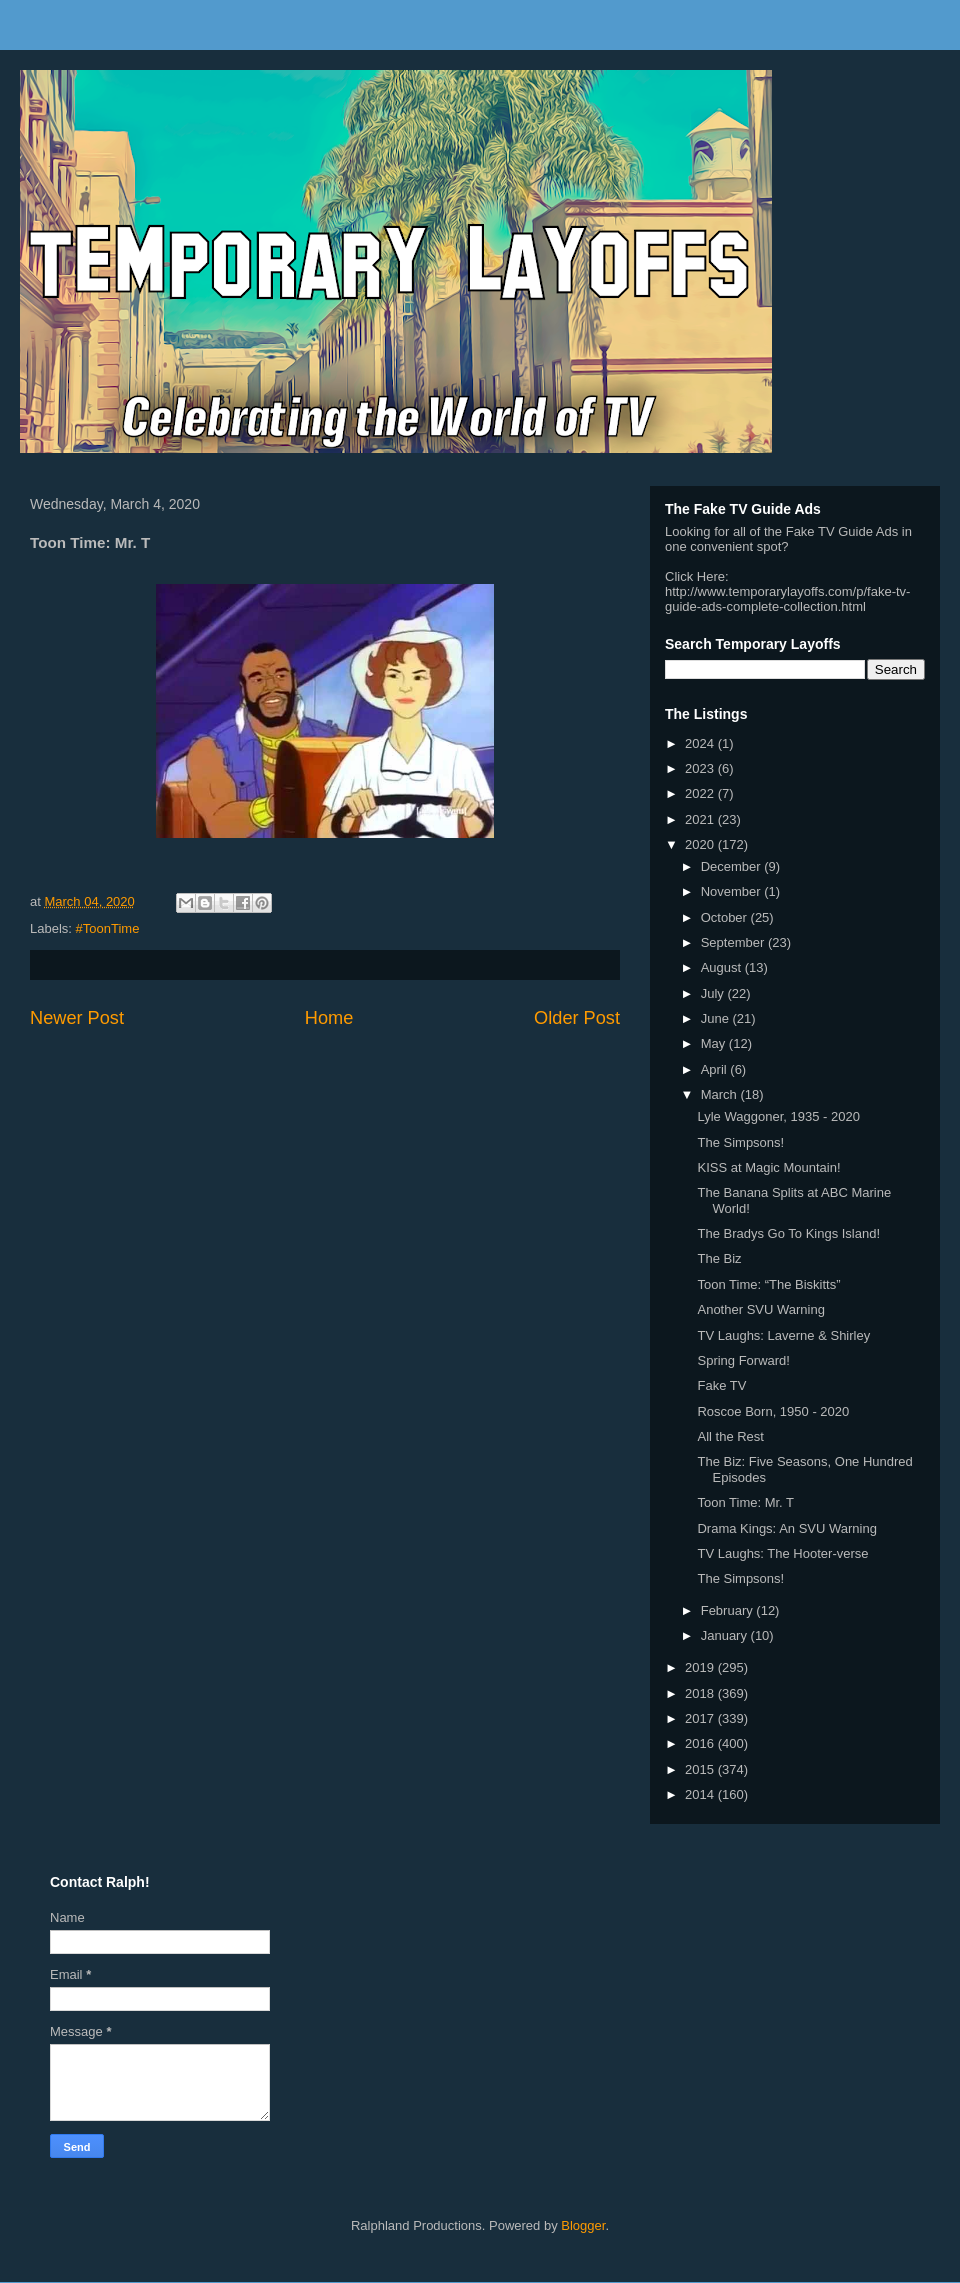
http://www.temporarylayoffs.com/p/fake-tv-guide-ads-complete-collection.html (787, 599)
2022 (701, 793)
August (723, 967)
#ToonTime (108, 928)
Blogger (583, 2225)
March (721, 1094)
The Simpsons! (740, 1142)
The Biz (719, 1258)
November (733, 891)
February (729, 1610)
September (734, 942)
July (714, 993)
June (717, 1018)
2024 (701, 743)
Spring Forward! (743, 1360)
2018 (701, 1693)
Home (329, 1018)
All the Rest (730, 1436)
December (733, 866)
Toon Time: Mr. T (745, 1502)
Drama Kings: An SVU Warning (786, 1528)
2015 (701, 1769)
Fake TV (721, 1385)
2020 (701, 844)
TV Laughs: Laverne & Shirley (783, 1335)
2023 (701, 768)
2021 (701, 819)
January (726, 1635)
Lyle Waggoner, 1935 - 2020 (778, 1116)
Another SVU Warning (760, 1309)
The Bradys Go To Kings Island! (788, 1233)
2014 (701, 1794)
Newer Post (77, 1018)
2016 (701, 1743)
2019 (701, 1667)
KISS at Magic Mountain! (768, 1167)
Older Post (577, 1018)
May (715, 1043)
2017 (701, 1718)
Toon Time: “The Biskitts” (768, 1284)
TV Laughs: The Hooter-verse (782, 1553)
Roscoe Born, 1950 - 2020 (773, 1411)
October (726, 917)
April (716, 1069)
